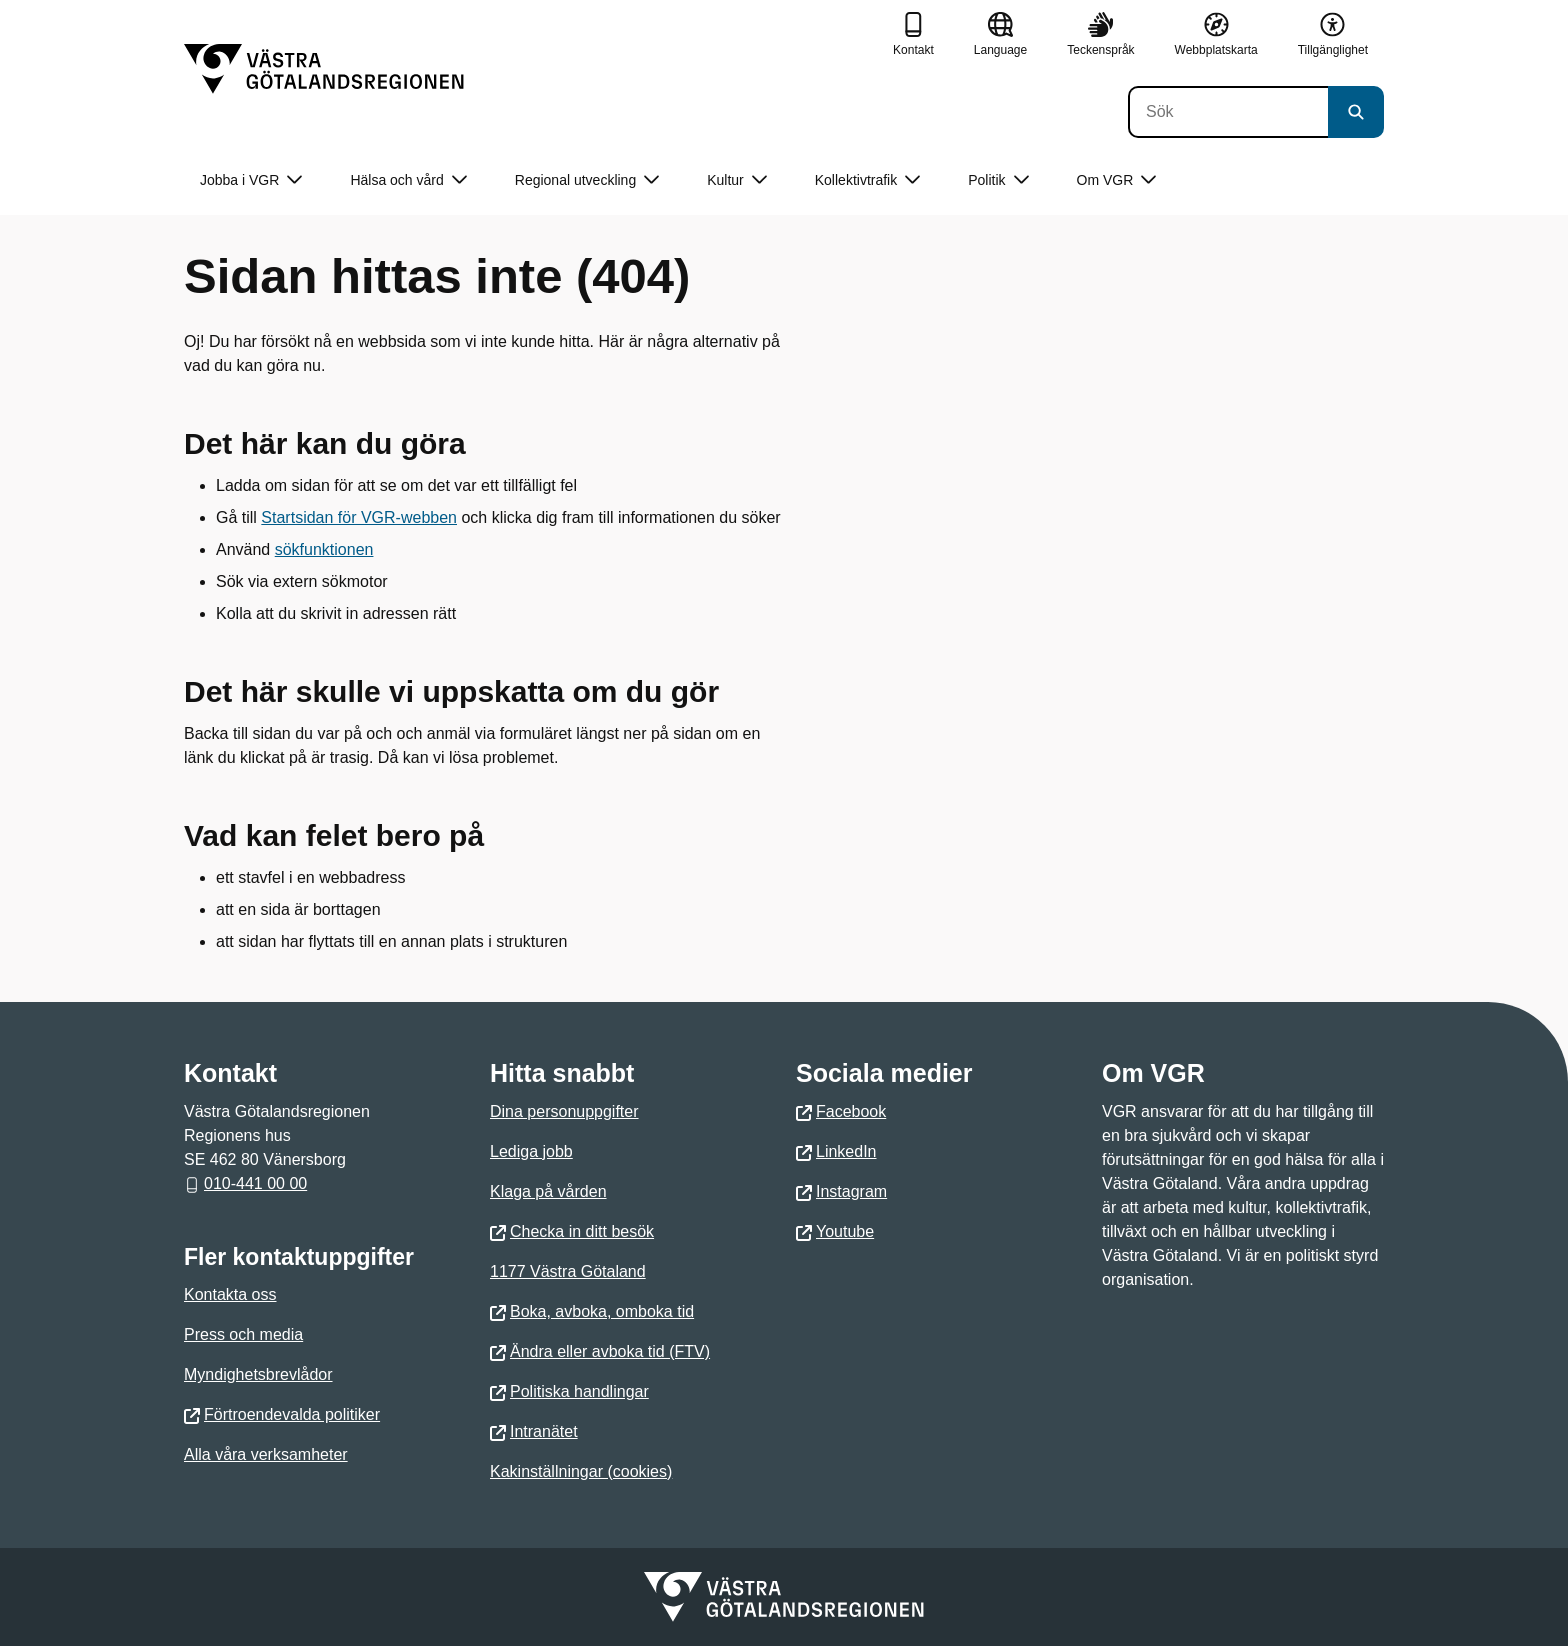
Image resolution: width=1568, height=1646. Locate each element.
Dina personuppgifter (564, 1111)
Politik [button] (998, 180)
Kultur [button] (737, 180)
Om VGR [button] (1117, 180)
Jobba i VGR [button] (251, 180)
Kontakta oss (230, 1294)
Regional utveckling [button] (587, 180)
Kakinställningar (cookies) (581, 1471)
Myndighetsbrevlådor (258, 1374)
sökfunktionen (324, 549)
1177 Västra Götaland (568, 1271)
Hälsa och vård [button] (408, 180)
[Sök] (1228, 112)
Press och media (243, 1334)
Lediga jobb (531, 1151)
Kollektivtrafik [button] (867, 180)
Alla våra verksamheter (266, 1454)
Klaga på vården (548, 1191)
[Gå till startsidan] (324, 69)
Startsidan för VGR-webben (359, 517)
